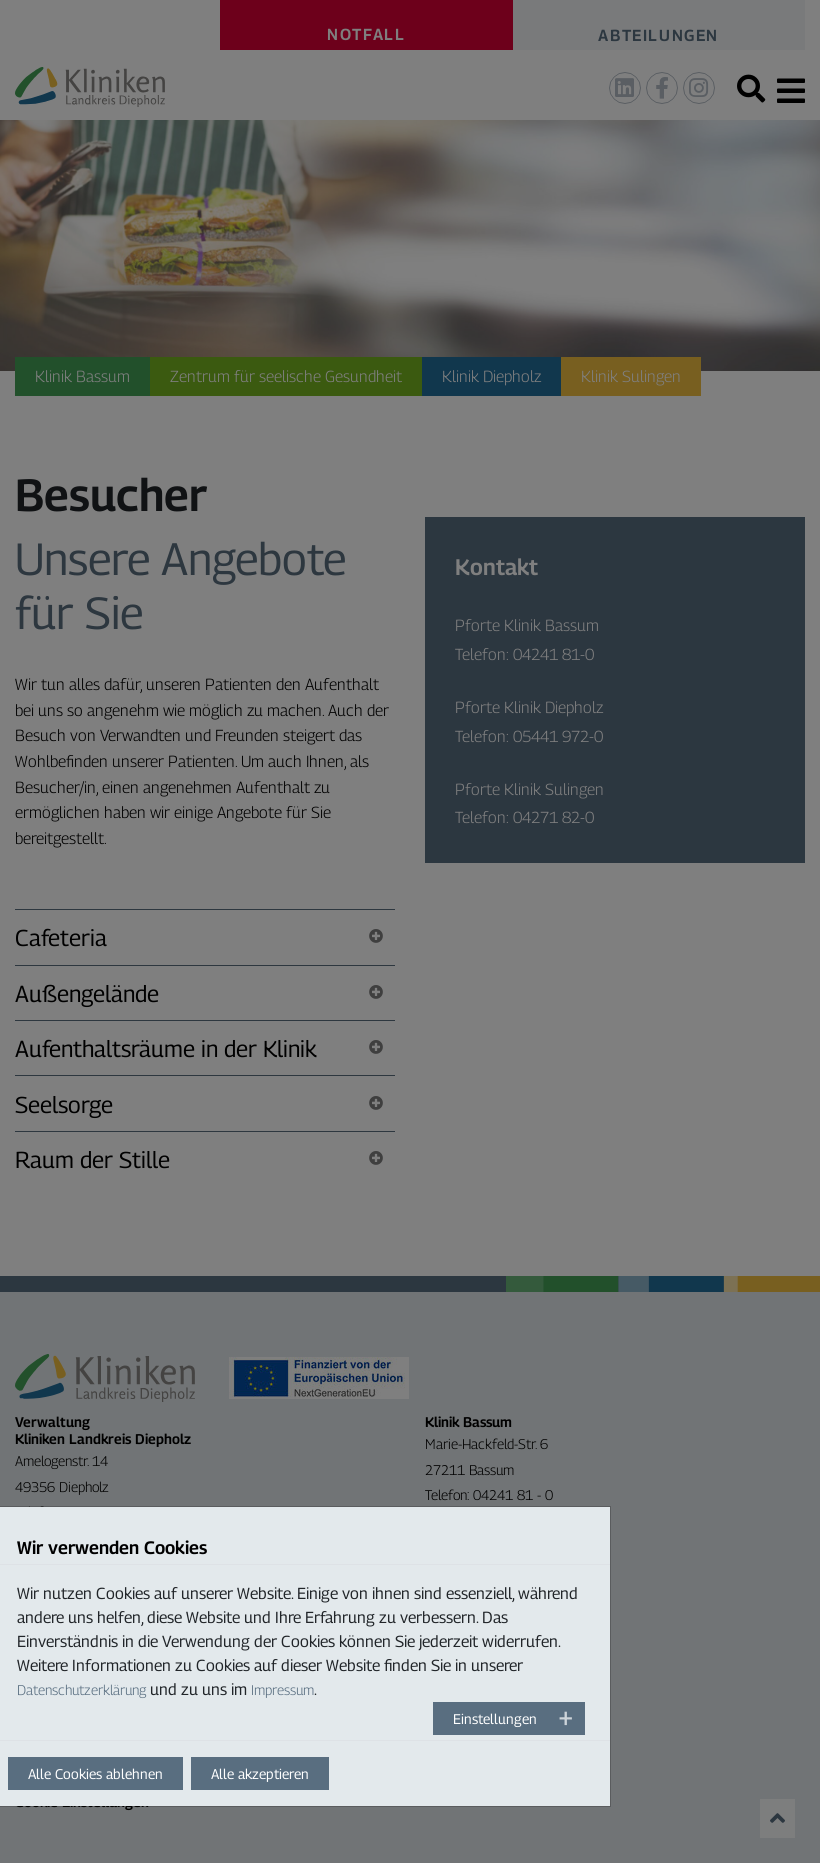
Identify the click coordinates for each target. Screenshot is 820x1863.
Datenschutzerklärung (81, 1689)
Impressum (282, 1689)
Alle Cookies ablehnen (95, 1773)
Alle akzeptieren (260, 1773)
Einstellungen (495, 1718)
